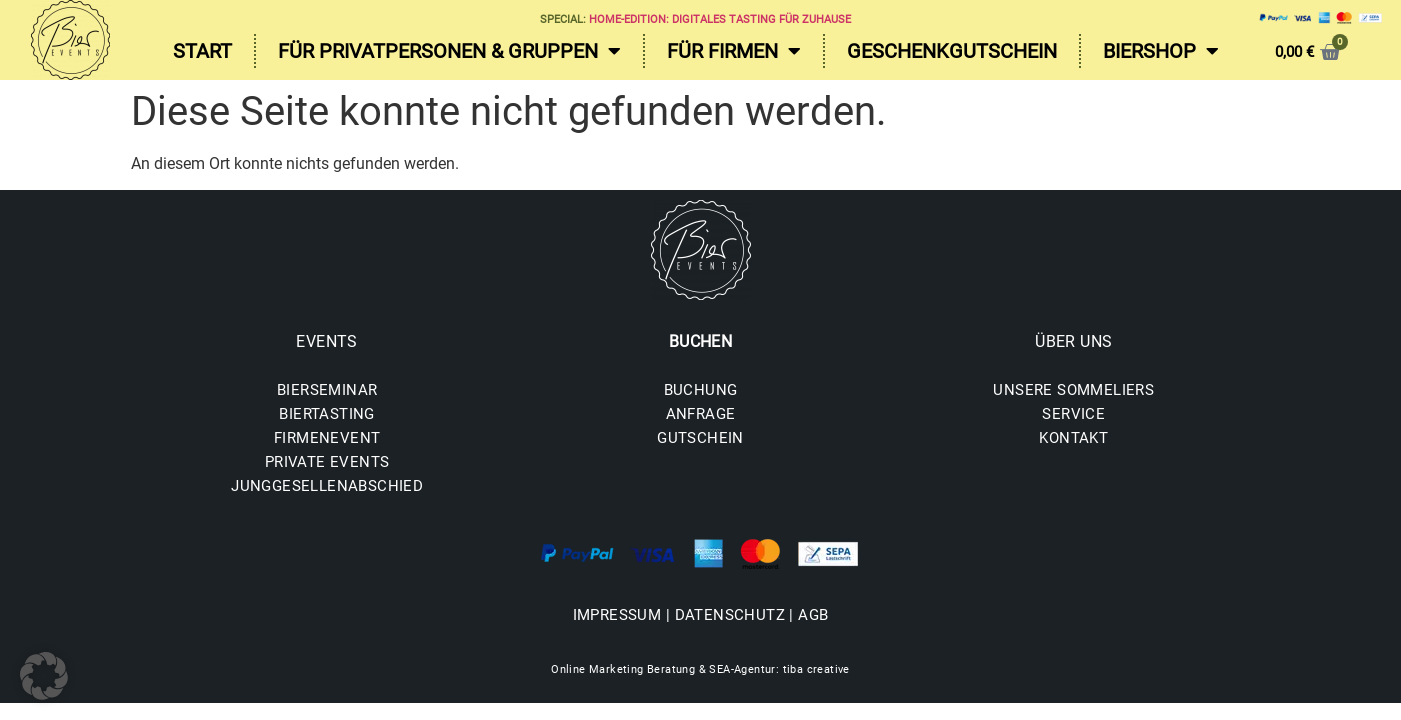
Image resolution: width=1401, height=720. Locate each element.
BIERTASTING (326, 414)
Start (202, 51)
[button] (44, 676)
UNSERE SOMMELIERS (1073, 390)
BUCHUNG (701, 390)
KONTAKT (1073, 438)
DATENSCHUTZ (730, 615)
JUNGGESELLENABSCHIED (327, 486)
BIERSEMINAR (327, 390)
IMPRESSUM (617, 615)
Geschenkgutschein (952, 51)
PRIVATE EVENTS (327, 462)
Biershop (1161, 51)
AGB (813, 615)
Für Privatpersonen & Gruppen (449, 51)
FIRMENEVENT (327, 438)
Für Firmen (734, 51)
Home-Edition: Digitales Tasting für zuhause (720, 19)
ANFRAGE (701, 414)
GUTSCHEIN (700, 438)
